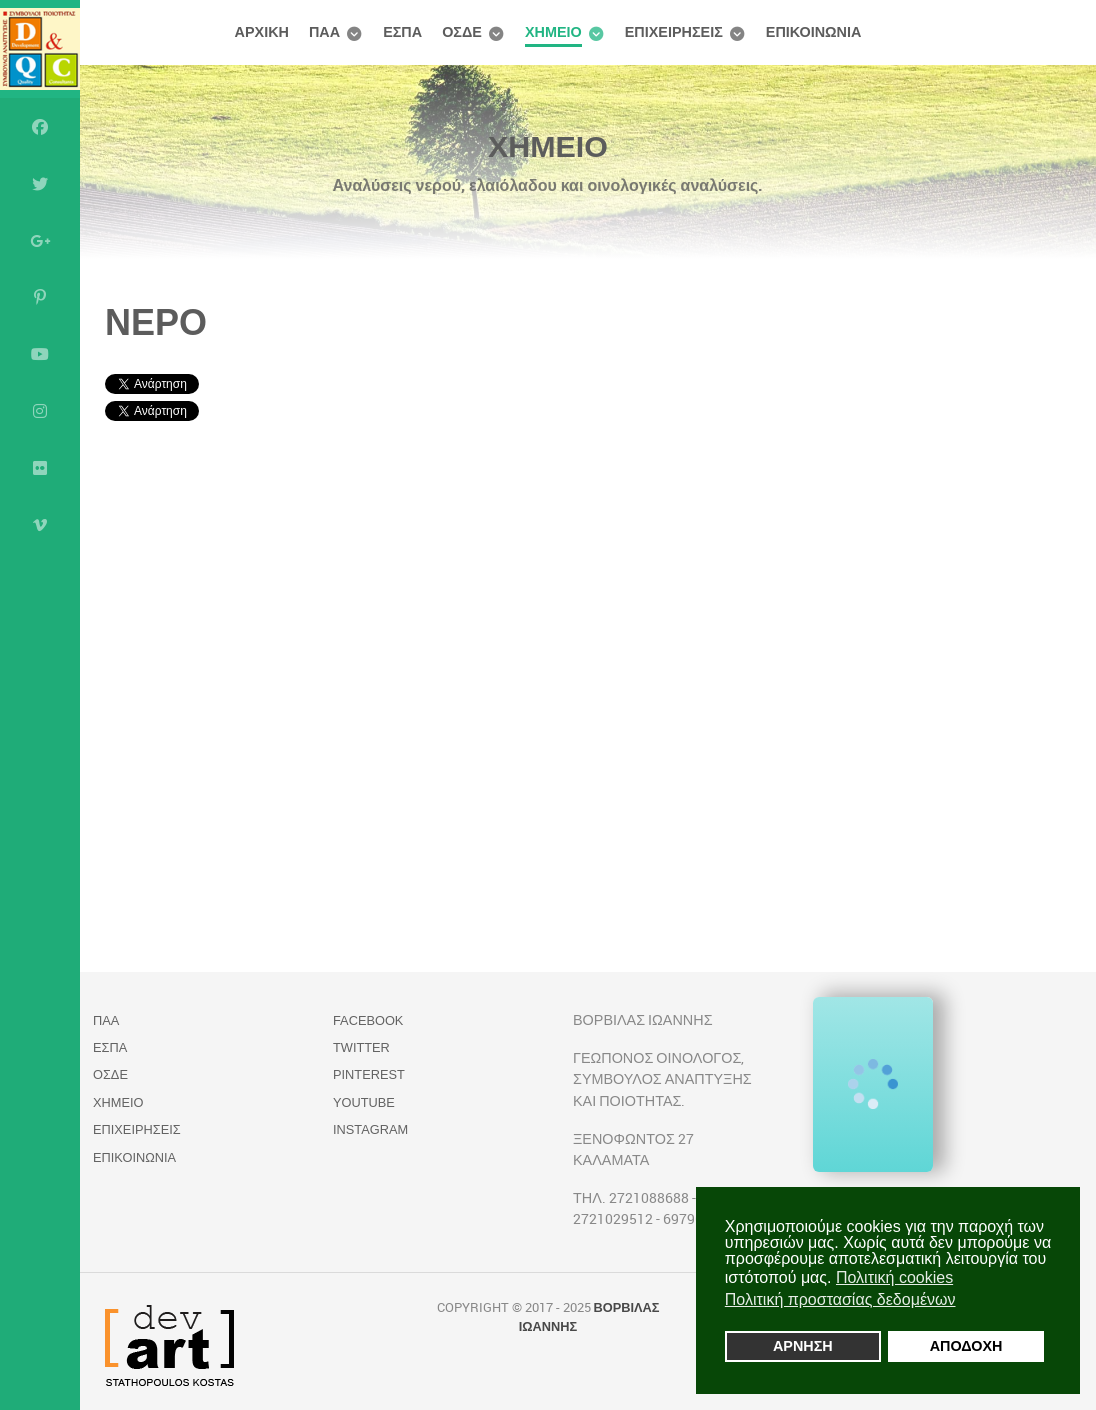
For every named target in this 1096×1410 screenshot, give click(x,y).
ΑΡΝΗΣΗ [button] (803, 1346)
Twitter (361, 1047)
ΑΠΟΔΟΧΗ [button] (966, 1346)
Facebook (368, 1020)
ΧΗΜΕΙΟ (118, 1102)
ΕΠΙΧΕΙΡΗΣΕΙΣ (137, 1129)
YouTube (364, 1102)
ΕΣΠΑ (110, 1047)
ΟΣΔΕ (110, 1074)
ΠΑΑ (106, 1020)
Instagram (370, 1129)
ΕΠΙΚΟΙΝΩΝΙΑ (134, 1157)
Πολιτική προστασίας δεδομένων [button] (840, 1299)
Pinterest (369, 1074)
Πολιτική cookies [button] (894, 1277)
